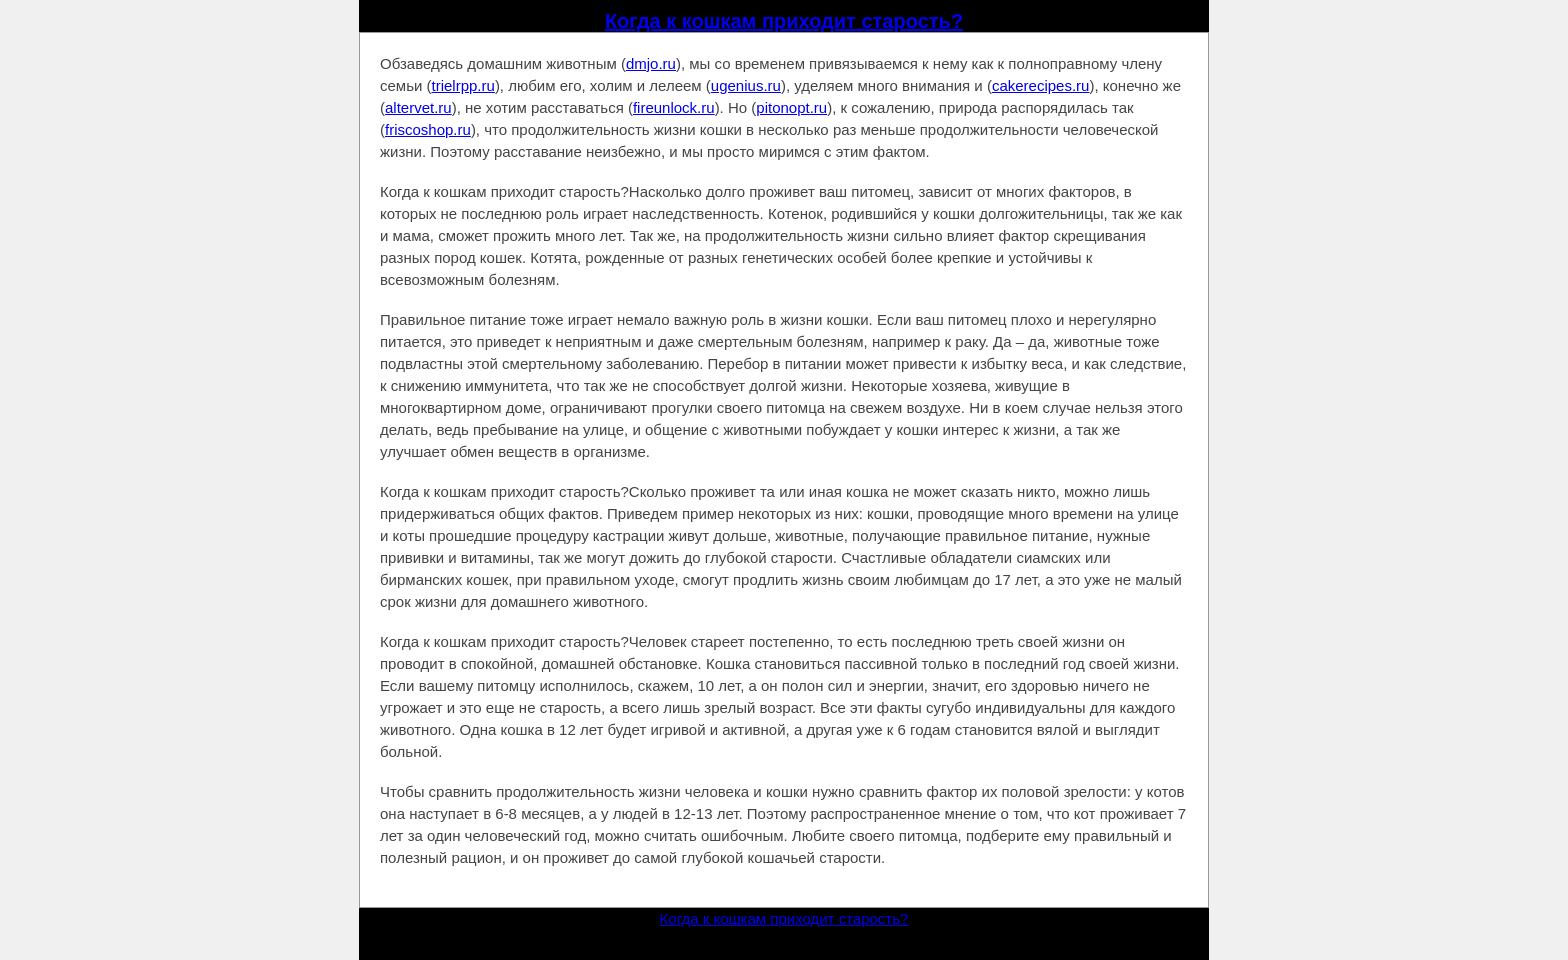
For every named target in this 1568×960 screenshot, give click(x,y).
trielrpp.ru (463, 85)
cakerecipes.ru (1041, 85)
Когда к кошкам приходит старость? (784, 21)
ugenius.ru (746, 85)
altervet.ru (418, 107)
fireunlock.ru (674, 107)
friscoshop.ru (428, 129)
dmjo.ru (651, 63)
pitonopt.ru (791, 107)
